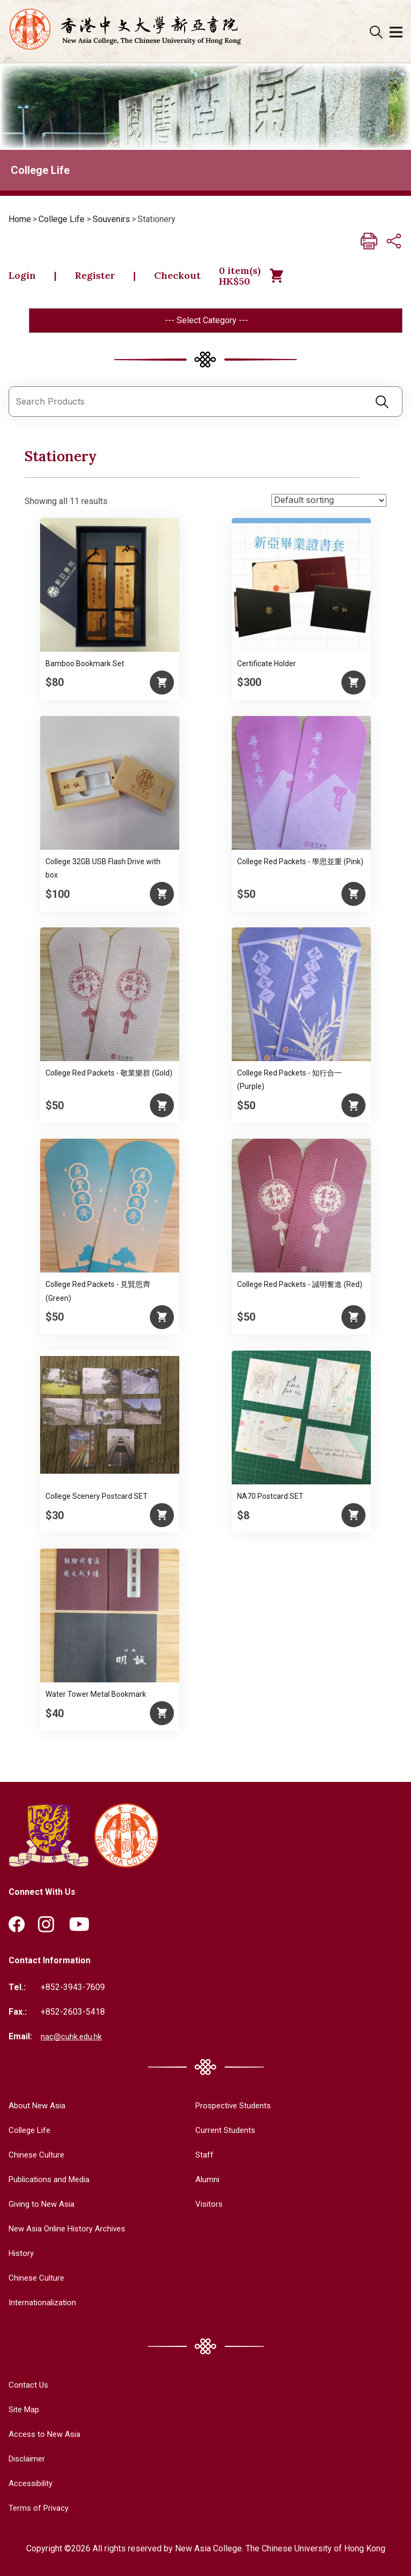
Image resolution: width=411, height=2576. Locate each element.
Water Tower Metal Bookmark (95, 1697)
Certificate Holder (266, 665)
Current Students (220, 2132)
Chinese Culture (38, 2156)
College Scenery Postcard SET (96, 1499)
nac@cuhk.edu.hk (72, 2038)
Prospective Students (230, 2107)
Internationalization (44, 2303)
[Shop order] (328, 503)
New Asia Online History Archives (71, 2229)
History (22, 2254)
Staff (198, 2156)
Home (20, 219)
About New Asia (38, 2107)
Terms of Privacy (40, 2507)
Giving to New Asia (44, 2205)
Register (100, 277)
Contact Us (29, 2385)
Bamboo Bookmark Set (84, 665)
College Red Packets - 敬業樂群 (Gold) (108, 1075)
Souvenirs (111, 219)
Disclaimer (29, 2458)
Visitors (203, 2205)
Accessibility (33, 2483)
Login (24, 277)
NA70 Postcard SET (270, 1499)
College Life (62, 219)
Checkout (187, 277)
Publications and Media (52, 2181)
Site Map (25, 2409)
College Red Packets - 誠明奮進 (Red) (299, 1287)
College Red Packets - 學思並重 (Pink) (300, 863)
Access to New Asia (47, 2434)
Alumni (201, 2181)
